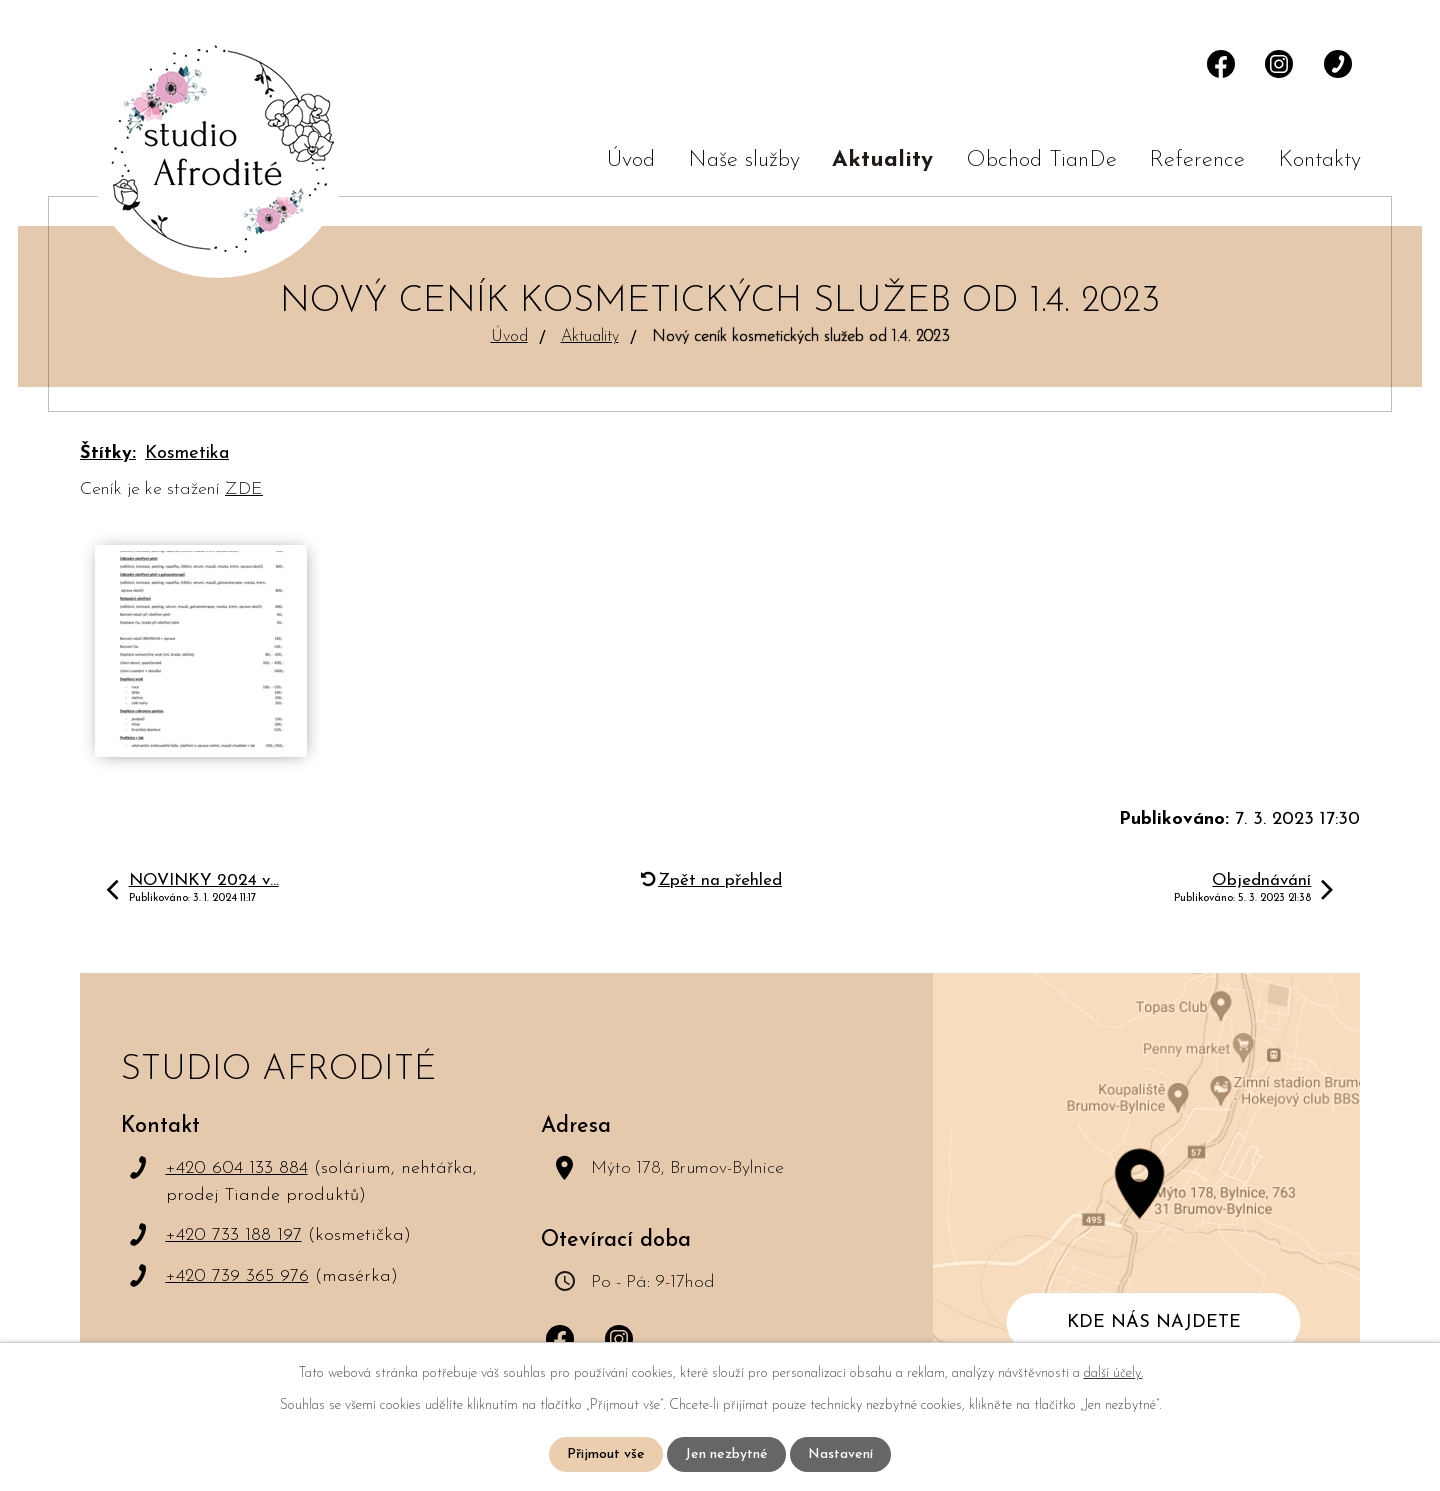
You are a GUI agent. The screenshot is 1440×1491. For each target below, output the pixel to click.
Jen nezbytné (726, 1454)
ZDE (244, 489)
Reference (1197, 160)
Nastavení (840, 1454)
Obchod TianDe (1041, 160)
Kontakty (1319, 160)
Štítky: (108, 453)
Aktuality (882, 160)
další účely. (1113, 1373)
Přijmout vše (606, 1454)
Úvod (631, 160)
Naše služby (744, 160)
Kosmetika (187, 453)
